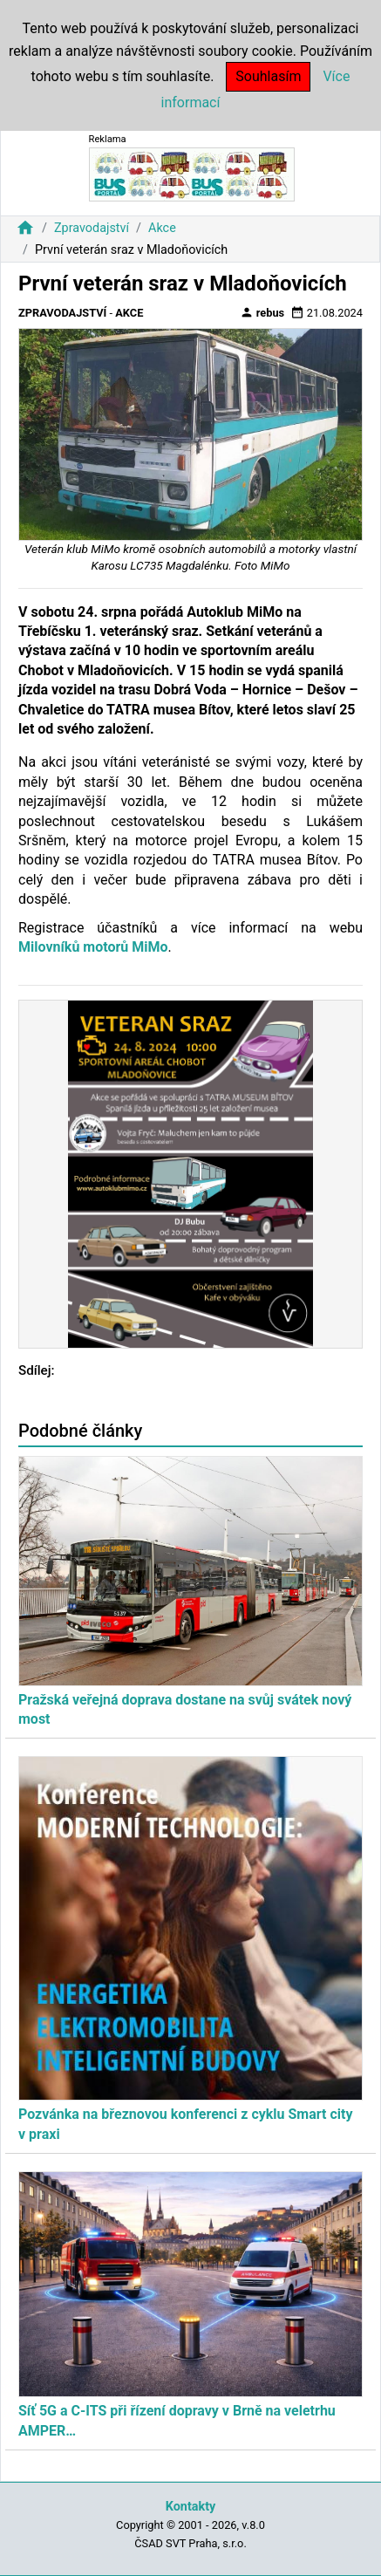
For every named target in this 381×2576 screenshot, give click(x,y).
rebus (262, 312)
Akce (162, 228)
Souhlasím (268, 76)
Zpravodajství (91, 228)
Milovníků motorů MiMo (93, 947)
